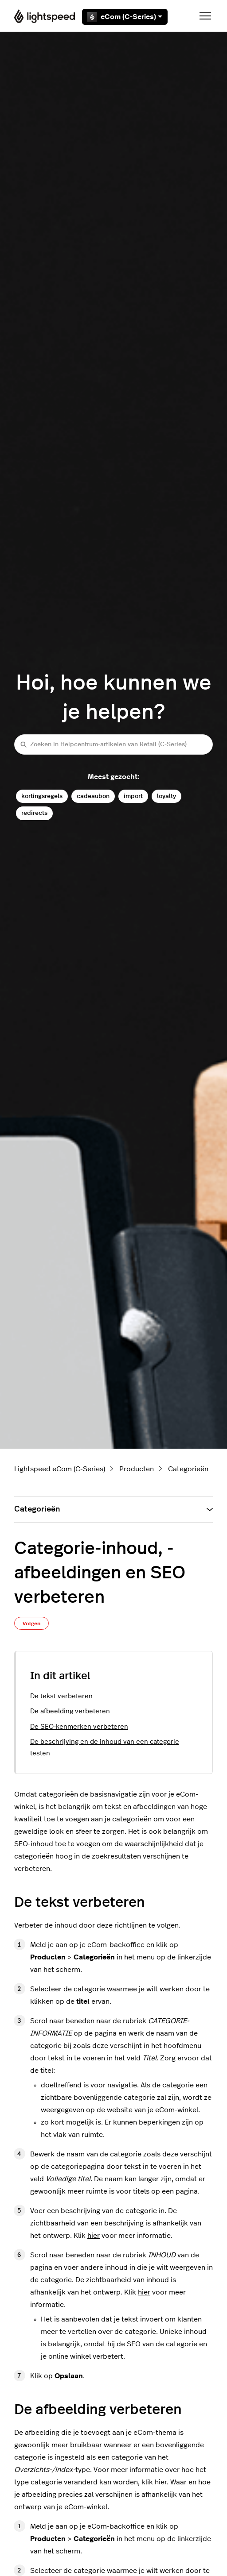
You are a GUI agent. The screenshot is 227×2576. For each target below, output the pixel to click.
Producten (136, 1469)
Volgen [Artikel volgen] (31, 1623)
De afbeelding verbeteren (70, 1711)
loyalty (166, 796)
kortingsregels (42, 796)
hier (93, 2235)
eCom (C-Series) (124, 17)
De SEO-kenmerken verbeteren (79, 1727)
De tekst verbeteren (61, 1696)
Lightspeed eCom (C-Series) (59, 1469)
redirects (34, 813)
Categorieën (188, 1469)
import (133, 796)
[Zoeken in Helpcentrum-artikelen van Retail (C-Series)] (113, 744)
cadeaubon (93, 796)
